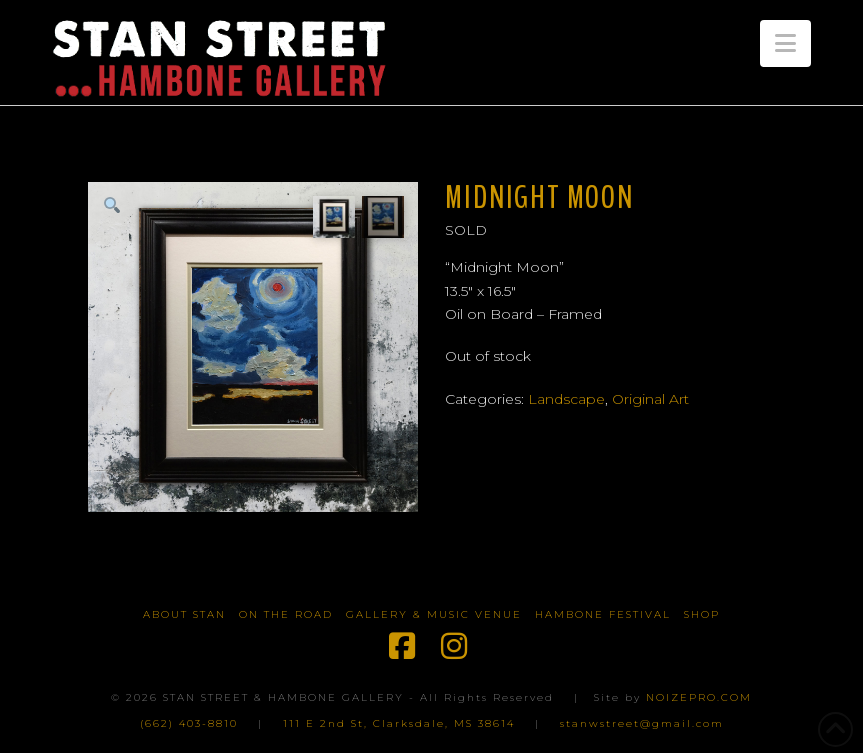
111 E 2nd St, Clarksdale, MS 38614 (399, 723)
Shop (702, 614)
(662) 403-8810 (189, 723)
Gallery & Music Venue (434, 614)
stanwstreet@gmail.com (642, 723)
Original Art (650, 399)
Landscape (566, 399)
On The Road (286, 614)
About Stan (184, 614)
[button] (785, 43)
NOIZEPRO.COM (699, 697)
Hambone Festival (603, 614)
